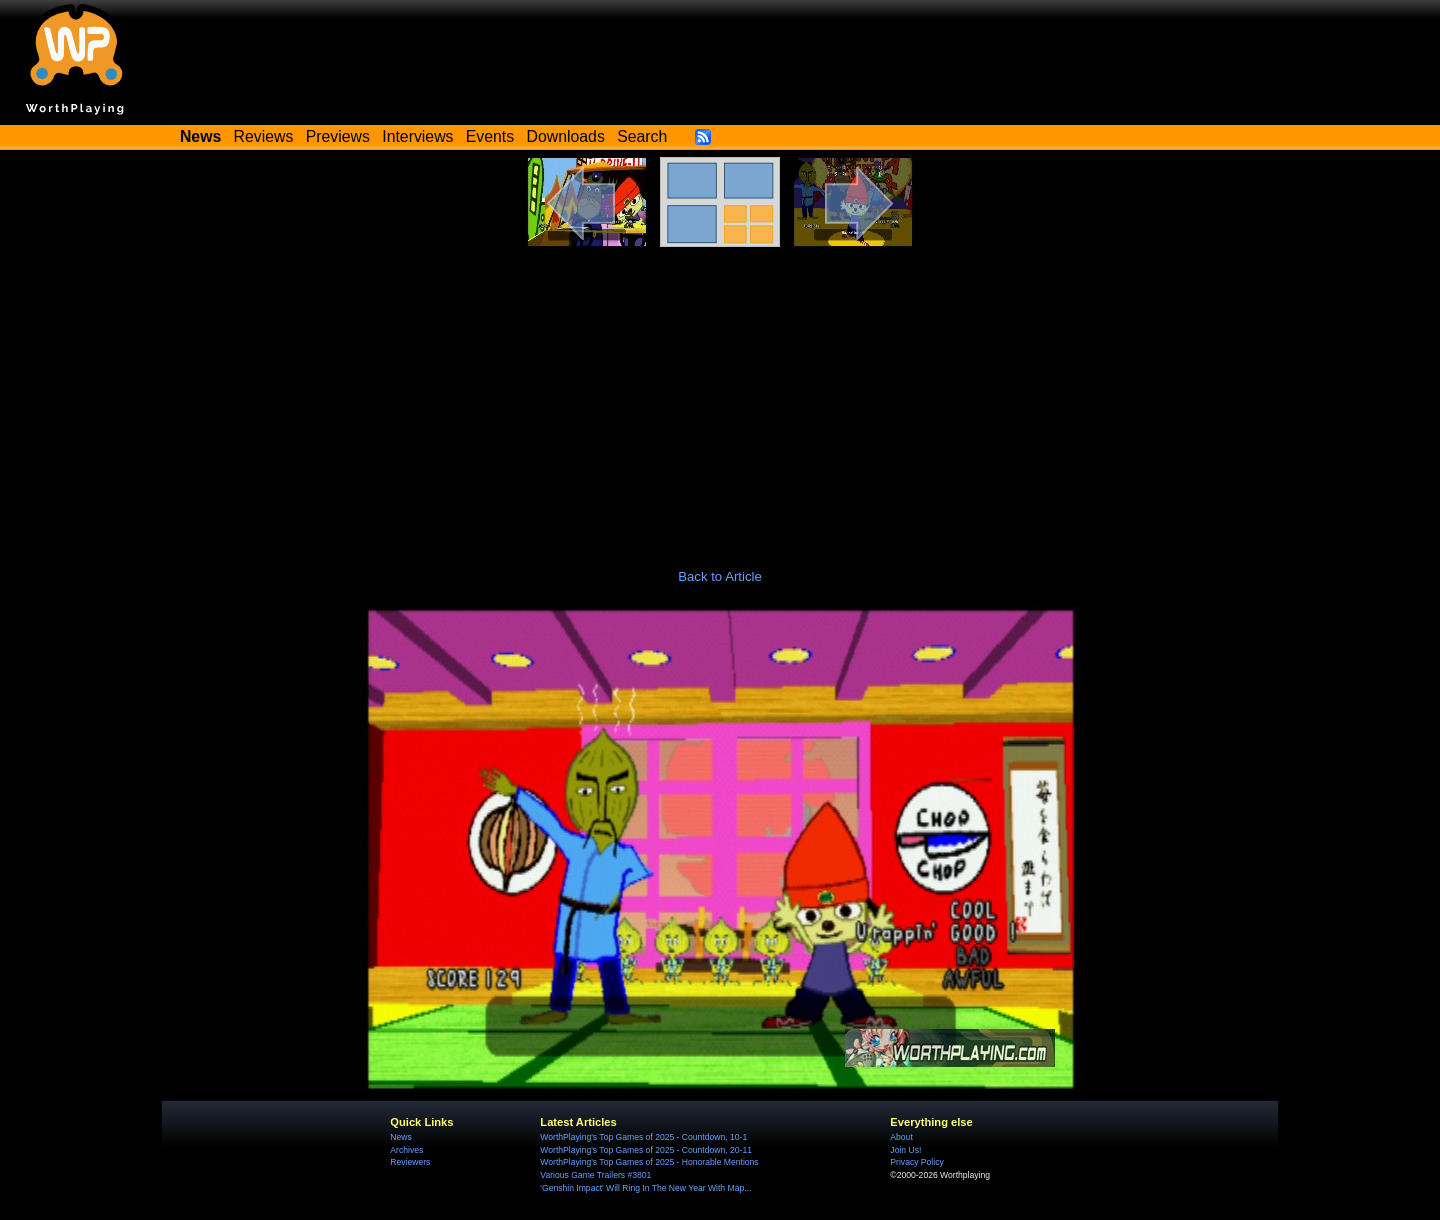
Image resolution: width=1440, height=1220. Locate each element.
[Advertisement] (720, 397)
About (901, 1137)
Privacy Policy (916, 1162)
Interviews (417, 136)
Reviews (264, 136)
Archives (406, 1150)
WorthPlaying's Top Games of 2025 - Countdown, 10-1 (643, 1137)
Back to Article (720, 576)
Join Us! (905, 1150)
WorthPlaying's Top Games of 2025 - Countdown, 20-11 (646, 1150)
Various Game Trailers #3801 (595, 1175)
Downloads (566, 136)
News (400, 1137)
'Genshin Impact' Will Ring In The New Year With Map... (645, 1188)
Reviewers (410, 1162)
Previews (338, 136)
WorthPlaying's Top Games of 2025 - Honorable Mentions (649, 1162)
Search (642, 136)
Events (490, 136)
